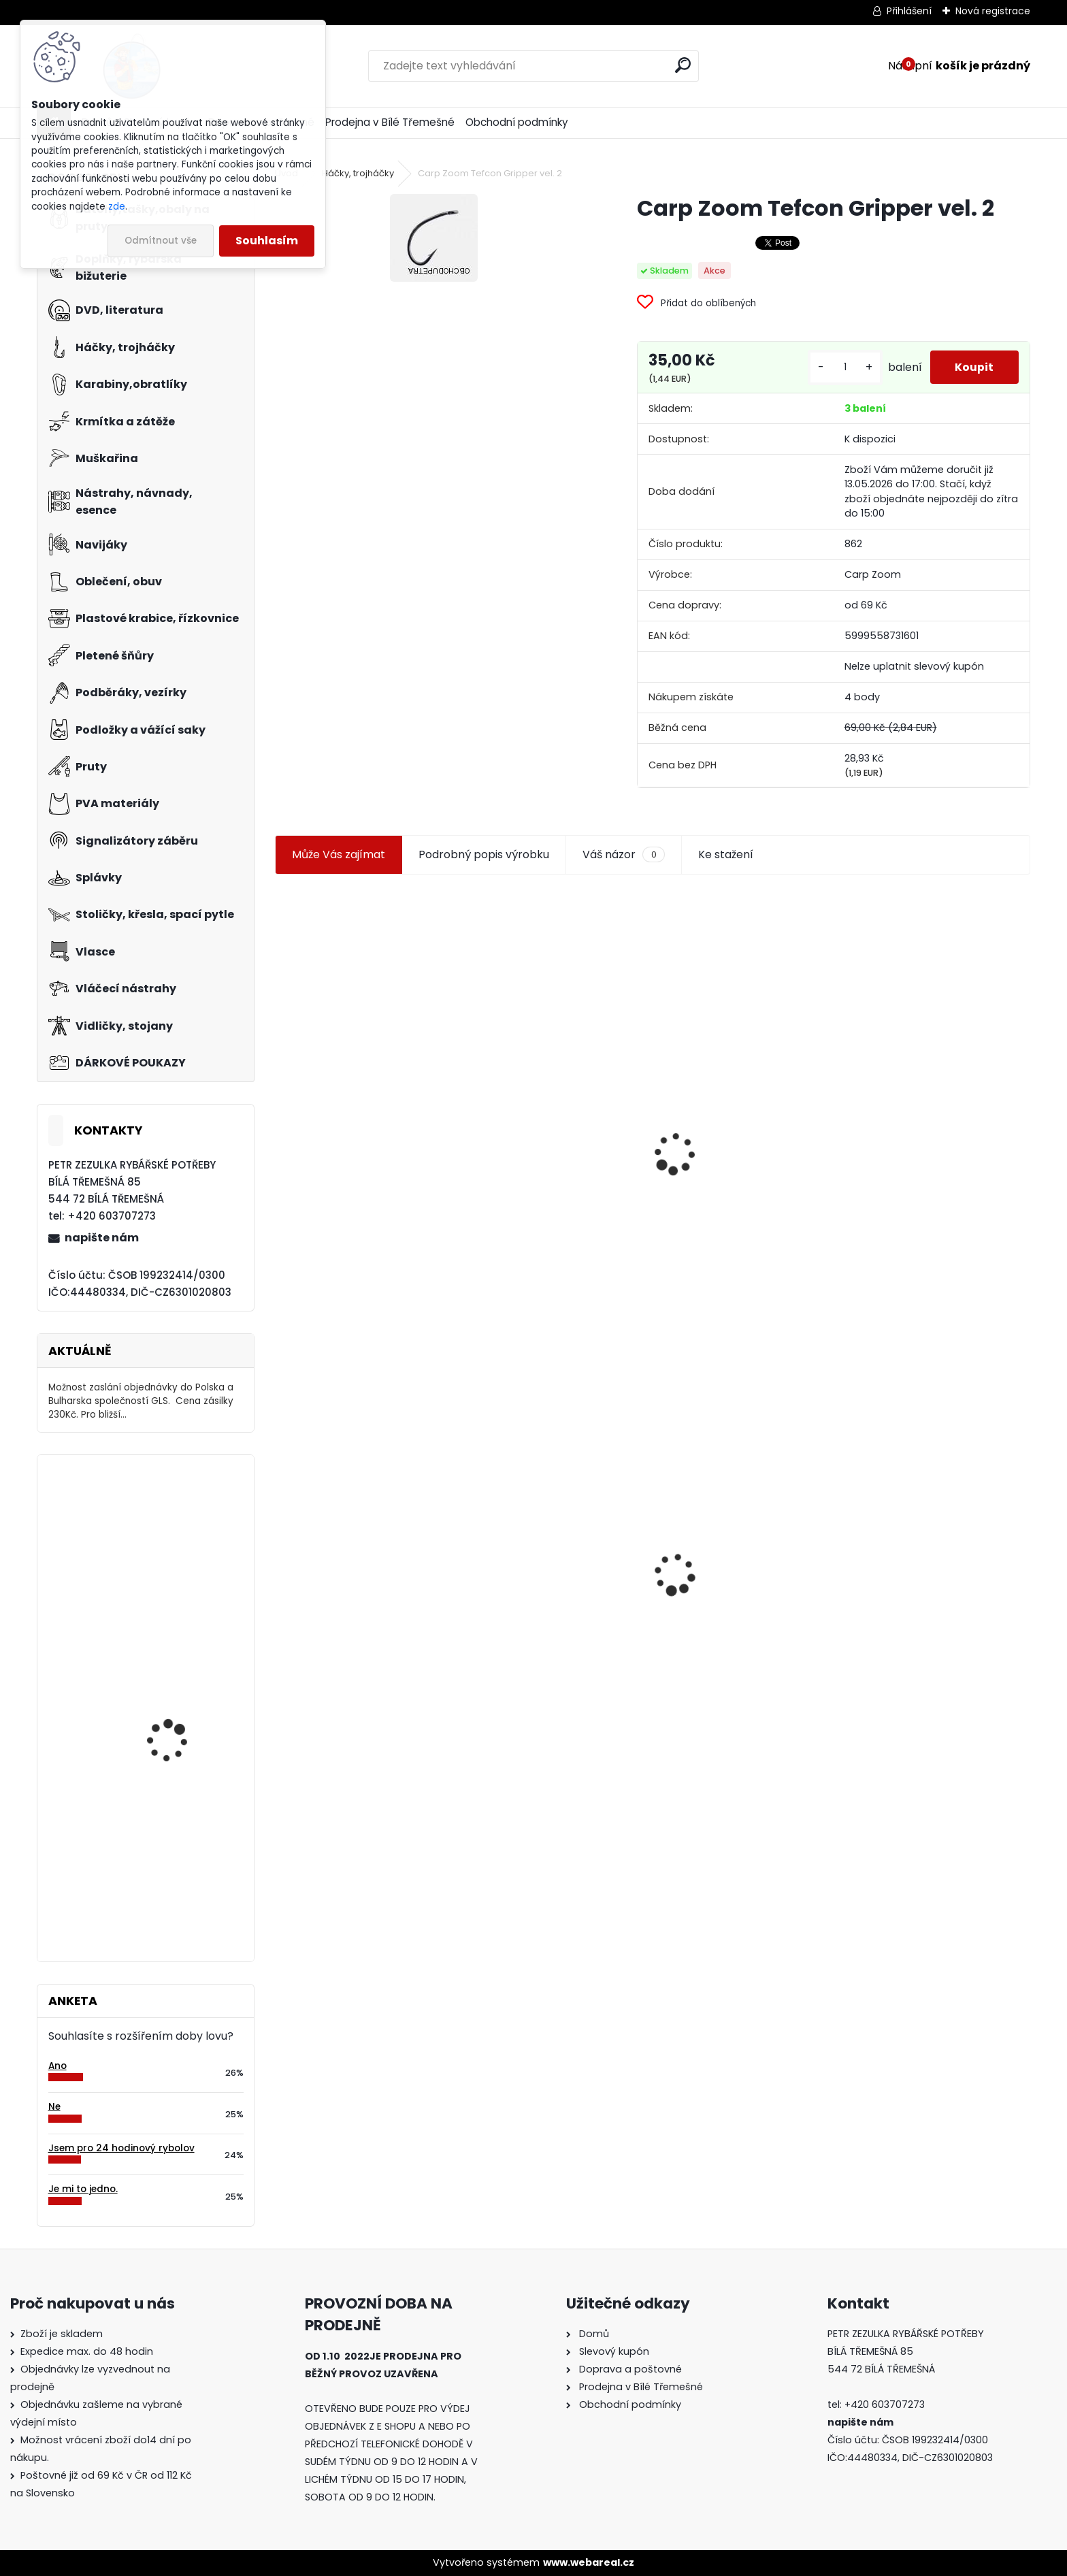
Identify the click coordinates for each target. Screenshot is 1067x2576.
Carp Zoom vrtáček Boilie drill (186, 1699)
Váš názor (623, 865)
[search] (683, 65)
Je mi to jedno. (83, 2189)
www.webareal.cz (588, 2562)
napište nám (102, 1237)
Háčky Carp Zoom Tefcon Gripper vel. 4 (926, 1109)
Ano (57, 2065)
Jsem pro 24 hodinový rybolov (121, 2148)
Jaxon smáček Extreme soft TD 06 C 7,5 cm (741, 1111)
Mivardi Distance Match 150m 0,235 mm (183, 1525)
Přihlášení (909, 11)
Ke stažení (725, 865)
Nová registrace (992, 11)
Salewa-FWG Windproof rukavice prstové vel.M (184, 1870)
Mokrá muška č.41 (522, 1581)
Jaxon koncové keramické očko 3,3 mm (353, 1085)
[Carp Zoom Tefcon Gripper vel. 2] (434, 238)
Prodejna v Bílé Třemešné (390, 122)
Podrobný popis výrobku (483, 865)
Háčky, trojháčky (358, 173)
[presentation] (281, 1131)
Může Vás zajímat (338, 865)
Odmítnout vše (161, 240)
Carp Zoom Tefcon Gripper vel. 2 (365, 1550)
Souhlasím (266, 240)
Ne (54, 2106)
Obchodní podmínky (516, 122)
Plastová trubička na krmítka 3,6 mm (553, 1089)
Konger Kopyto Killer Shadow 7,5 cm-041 (744, 1567)
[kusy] (842, 373)
